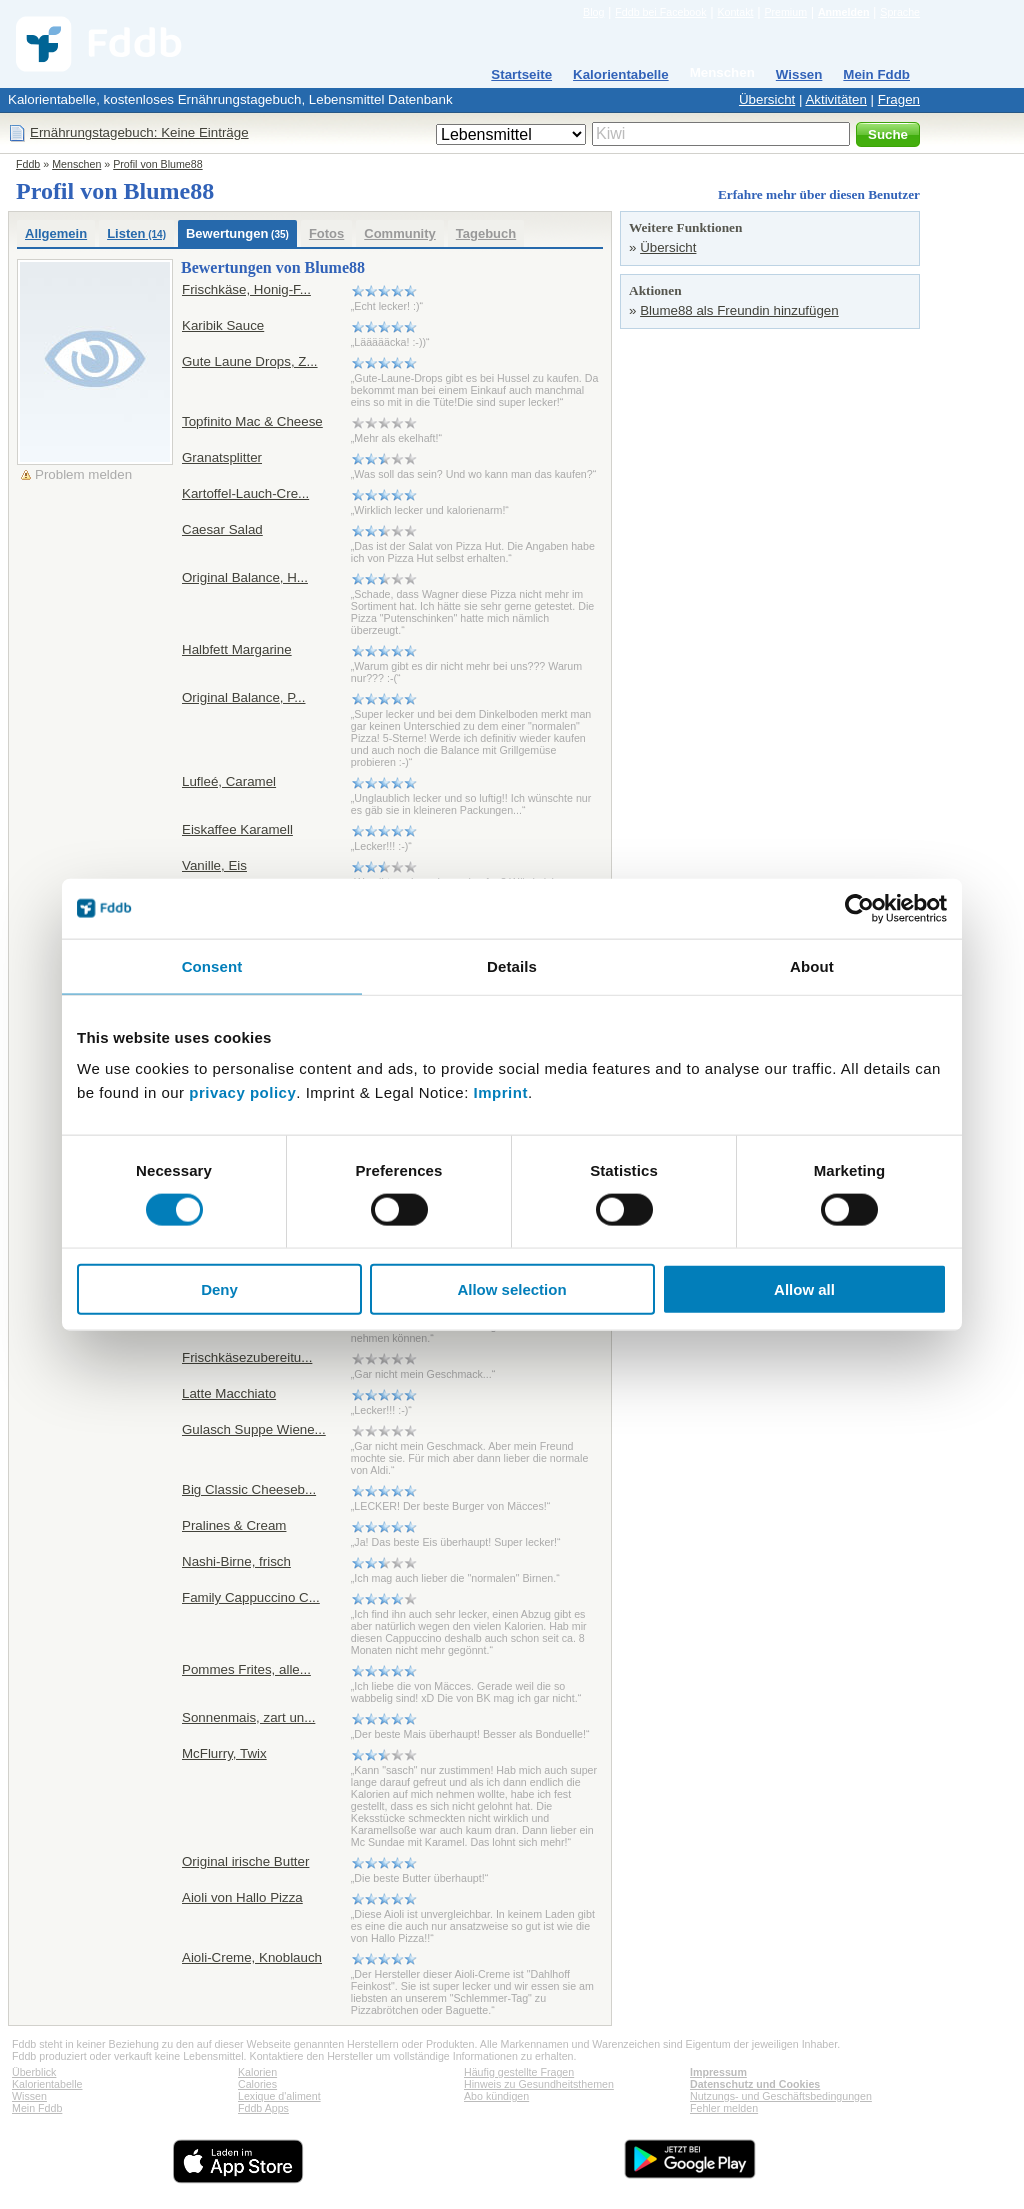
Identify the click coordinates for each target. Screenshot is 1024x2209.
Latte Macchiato (229, 1393)
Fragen (899, 99)
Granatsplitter (222, 457)
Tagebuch (486, 233)
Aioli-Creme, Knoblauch (252, 1957)
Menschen (722, 72)
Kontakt (735, 12)
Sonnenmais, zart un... (248, 1717)
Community (400, 233)
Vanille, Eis (214, 865)
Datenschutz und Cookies (755, 2084)
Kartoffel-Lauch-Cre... (245, 493)
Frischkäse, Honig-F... (246, 289)
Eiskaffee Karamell (237, 829)
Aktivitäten (836, 99)
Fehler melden (724, 2108)
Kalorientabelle (621, 74)
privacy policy (242, 1092)
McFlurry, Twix (224, 1753)
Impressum (718, 2072)
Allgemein (56, 233)
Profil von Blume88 (157, 164)
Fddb (28, 164)
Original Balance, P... (243, 697)
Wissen (799, 74)
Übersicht (767, 99)
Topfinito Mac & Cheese (252, 421)
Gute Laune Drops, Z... (250, 361)
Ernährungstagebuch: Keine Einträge (139, 132)
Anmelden (844, 12)
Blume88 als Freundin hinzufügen (739, 310)
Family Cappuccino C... (251, 1597)
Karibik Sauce (223, 325)
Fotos (326, 233)
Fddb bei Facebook (660, 12)
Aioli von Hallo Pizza (242, 1897)
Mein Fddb (876, 74)
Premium (785, 12)
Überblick (34, 2072)
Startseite (521, 74)
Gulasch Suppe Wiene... (254, 1429)
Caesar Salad (222, 529)
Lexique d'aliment (279, 2096)
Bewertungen (237, 233)
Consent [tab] (212, 965)
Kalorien (257, 2072)
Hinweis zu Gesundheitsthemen (539, 2084)
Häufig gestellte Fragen (519, 2072)
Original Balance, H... (245, 577)
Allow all (804, 1289)
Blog (593, 12)
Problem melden (83, 474)
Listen (136, 233)
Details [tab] (512, 965)
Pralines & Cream (234, 1525)
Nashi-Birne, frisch (236, 1561)
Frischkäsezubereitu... (247, 1357)
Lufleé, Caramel (229, 781)
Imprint (501, 1092)
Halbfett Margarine (237, 649)
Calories (257, 2084)
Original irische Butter (245, 1861)
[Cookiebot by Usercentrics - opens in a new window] (859, 908)
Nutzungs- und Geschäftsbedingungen (781, 2096)
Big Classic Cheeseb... (249, 1489)
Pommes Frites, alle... (246, 1669)
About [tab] (812, 965)
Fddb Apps (263, 2108)
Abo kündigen (496, 2096)
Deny (219, 1289)
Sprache (900, 12)
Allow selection (511, 1289)
